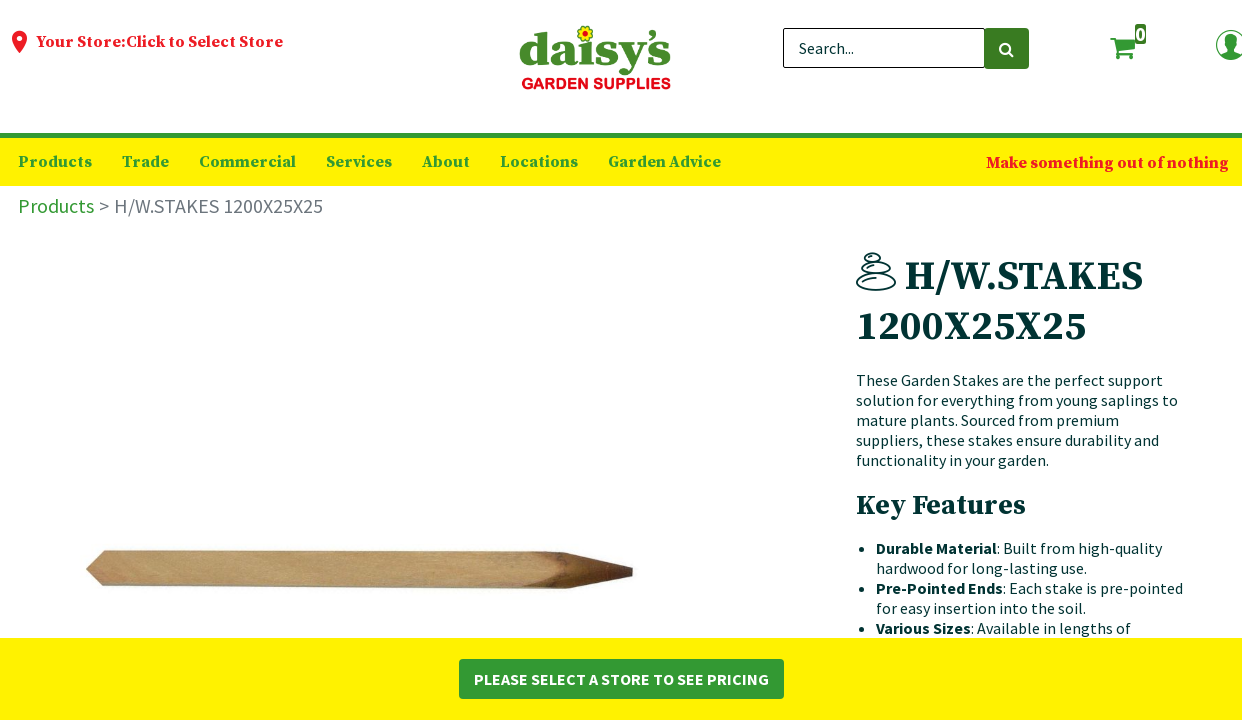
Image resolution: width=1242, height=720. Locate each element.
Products (56, 205)
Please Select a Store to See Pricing (621, 679)
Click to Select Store (204, 42)
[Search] (1006, 48)
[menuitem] (55, 162)
